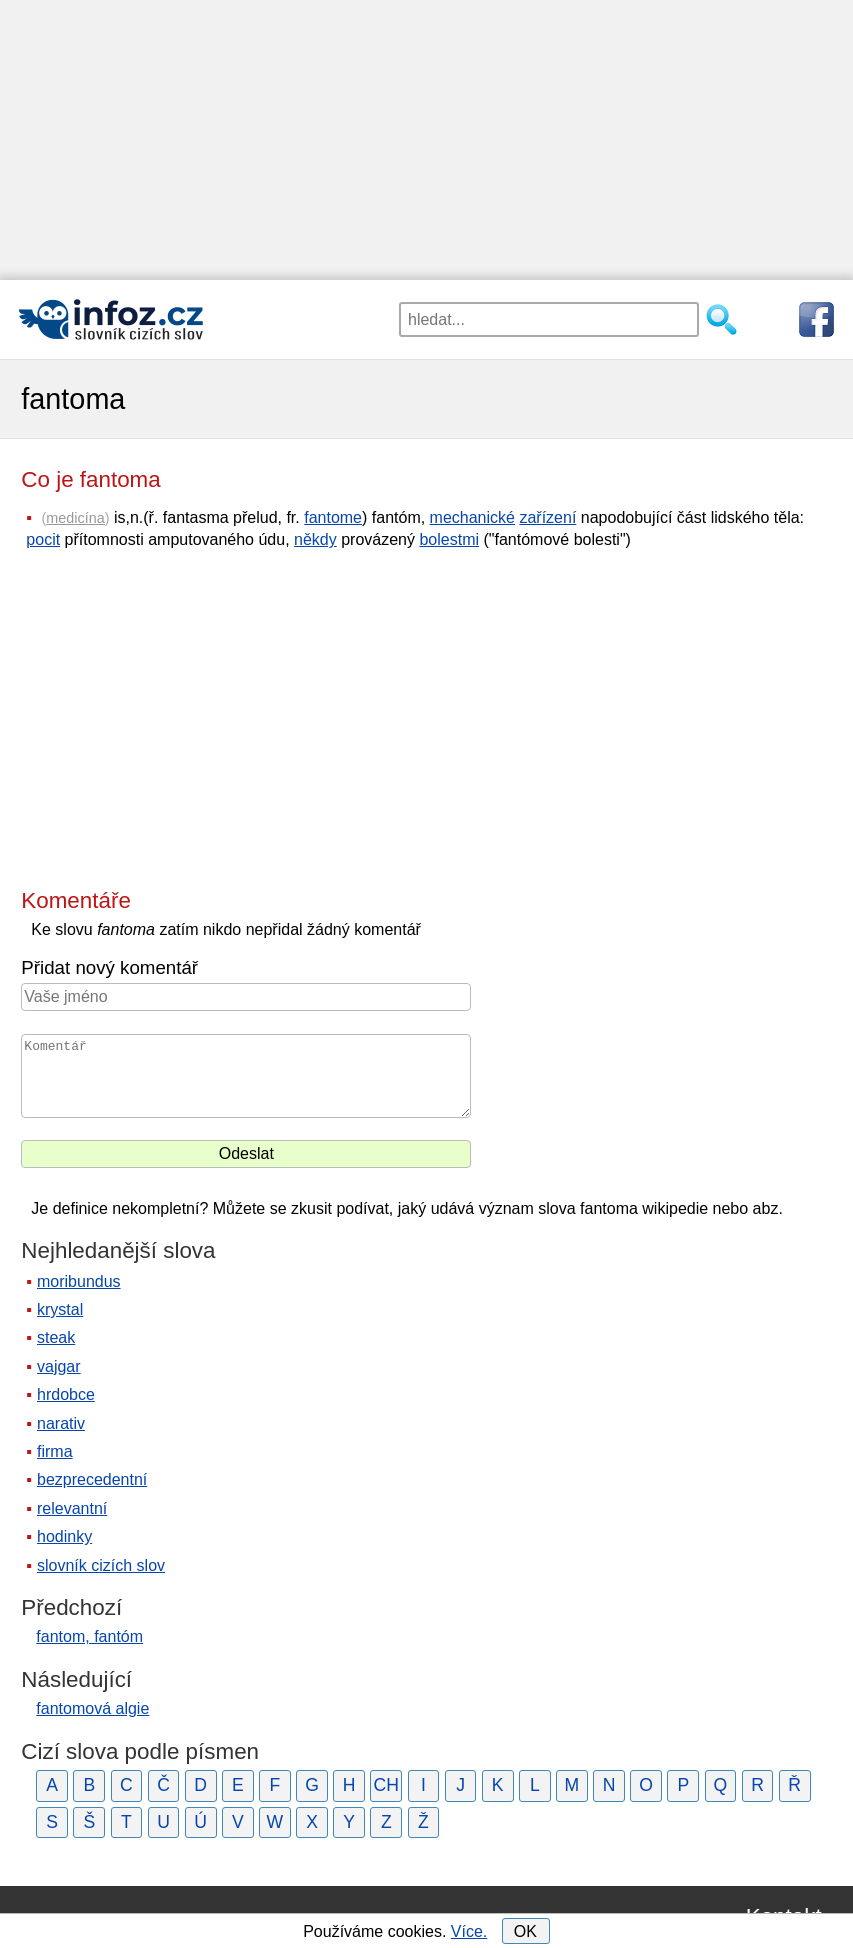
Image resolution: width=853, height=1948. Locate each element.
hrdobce (66, 1394)
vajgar (59, 1366)
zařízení (547, 517)
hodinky (64, 1536)
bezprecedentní (92, 1479)
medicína (75, 518)
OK (525, 1931)
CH (386, 1785)
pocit (43, 539)
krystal (60, 1309)
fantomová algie (92, 1708)
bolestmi (449, 539)
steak (56, 1337)
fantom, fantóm (89, 1636)
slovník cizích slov (101, 1565)
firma (55, 1451)
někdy (315, 539)
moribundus (79, 1281)
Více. (469, 1931)
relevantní (72, 1508)
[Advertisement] (426, 140)
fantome (333, 517)
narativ (61, 1423)
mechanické (472, 517)
